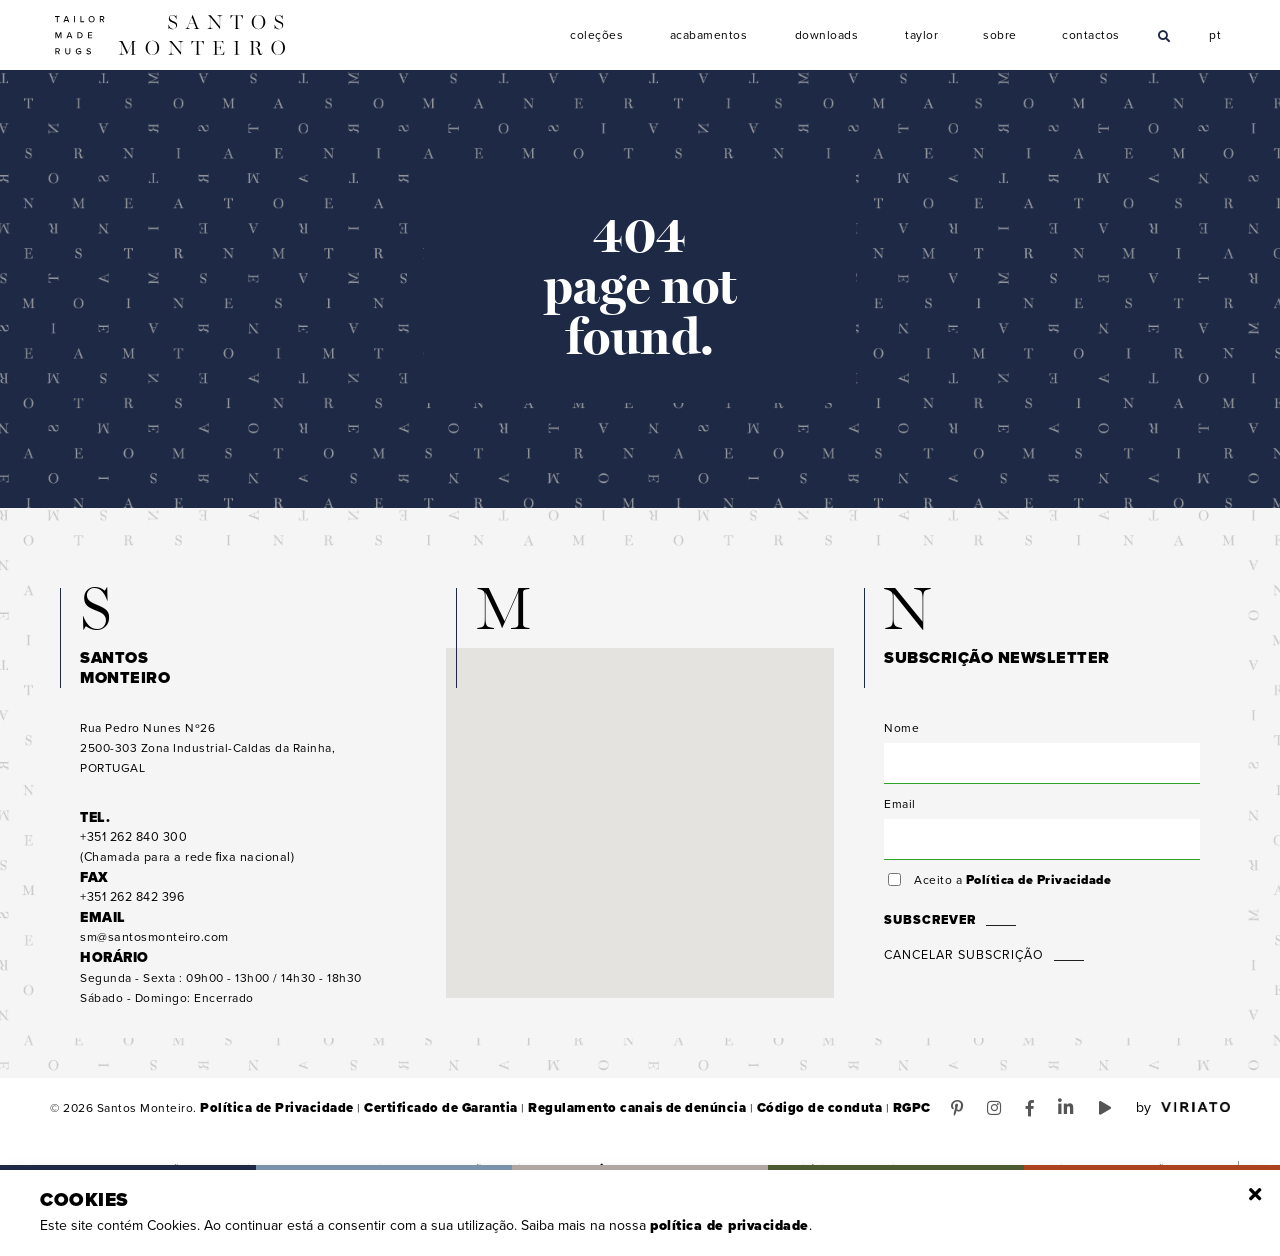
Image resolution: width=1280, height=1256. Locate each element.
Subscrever (928, 932)
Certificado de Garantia (422, 1120)
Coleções (597, 35)
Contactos (1091, 35)
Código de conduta (773, 1120)
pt (1216, 33)
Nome (901, 740)
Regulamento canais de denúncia (604, 1120)
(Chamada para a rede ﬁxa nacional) (182, 860)
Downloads (827, 35)
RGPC (857, 1120)
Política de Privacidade (1036, 892)
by (1183, 1120)
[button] (640, 816)
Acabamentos (709, 35)
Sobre (1000, 35)
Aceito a (1009, 892)
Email (900, 816)
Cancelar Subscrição (962, 967)
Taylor (922, 35)
